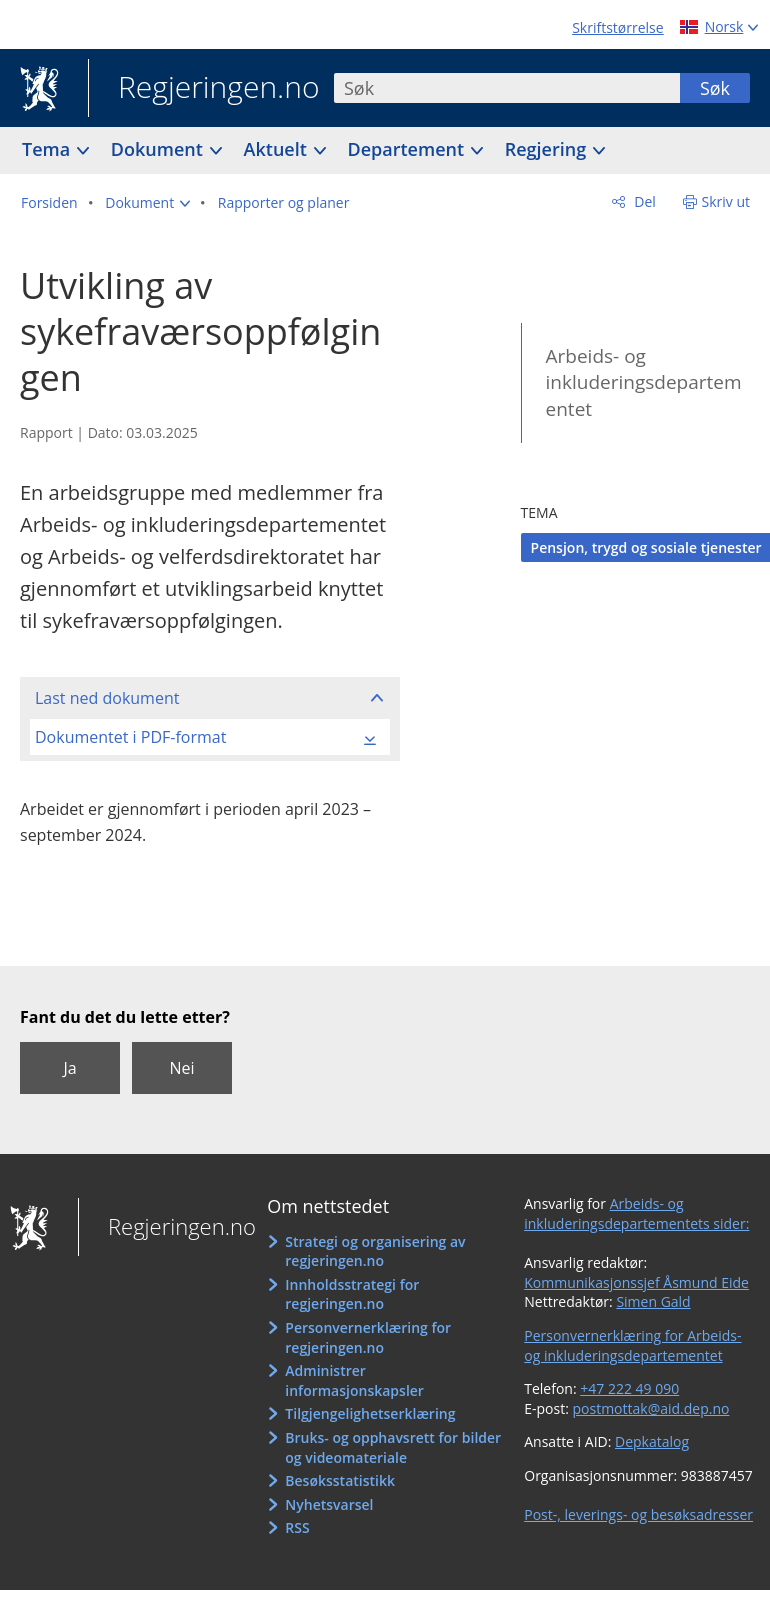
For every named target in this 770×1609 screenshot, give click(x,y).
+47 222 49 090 (629, 1388)
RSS (297, 1527)
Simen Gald (653, 1301)
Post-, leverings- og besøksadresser (638, 1514)
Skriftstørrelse (617, 27)
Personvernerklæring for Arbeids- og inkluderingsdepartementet (632, 1345)
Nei (181, 1068)
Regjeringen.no (204, 89)
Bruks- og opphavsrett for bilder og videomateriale (393, 1447)
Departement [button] (408, 149)
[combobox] (507, 88)
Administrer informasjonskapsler (354, 1380)
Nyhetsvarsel (329, 1504)
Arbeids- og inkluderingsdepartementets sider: (636, 1213)
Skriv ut (726, 201)
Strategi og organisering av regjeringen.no (375, 1251)
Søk (715, 88)
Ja (69, 1068)
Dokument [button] (159, 149)
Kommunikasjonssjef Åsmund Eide (636, 1282)
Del (643, 201)
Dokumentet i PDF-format (130, 737)
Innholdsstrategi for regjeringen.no (352, 1294)
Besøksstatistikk (340, 1480)
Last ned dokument (107, 698)
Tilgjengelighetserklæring (370, 1413)
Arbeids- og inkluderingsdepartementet (644, 382)
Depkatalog (652, 1441)
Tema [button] (48, 149)
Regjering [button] (548, 149)
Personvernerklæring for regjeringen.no (368, 1337)
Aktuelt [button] (278, 149)
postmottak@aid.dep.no (651, 1408)
